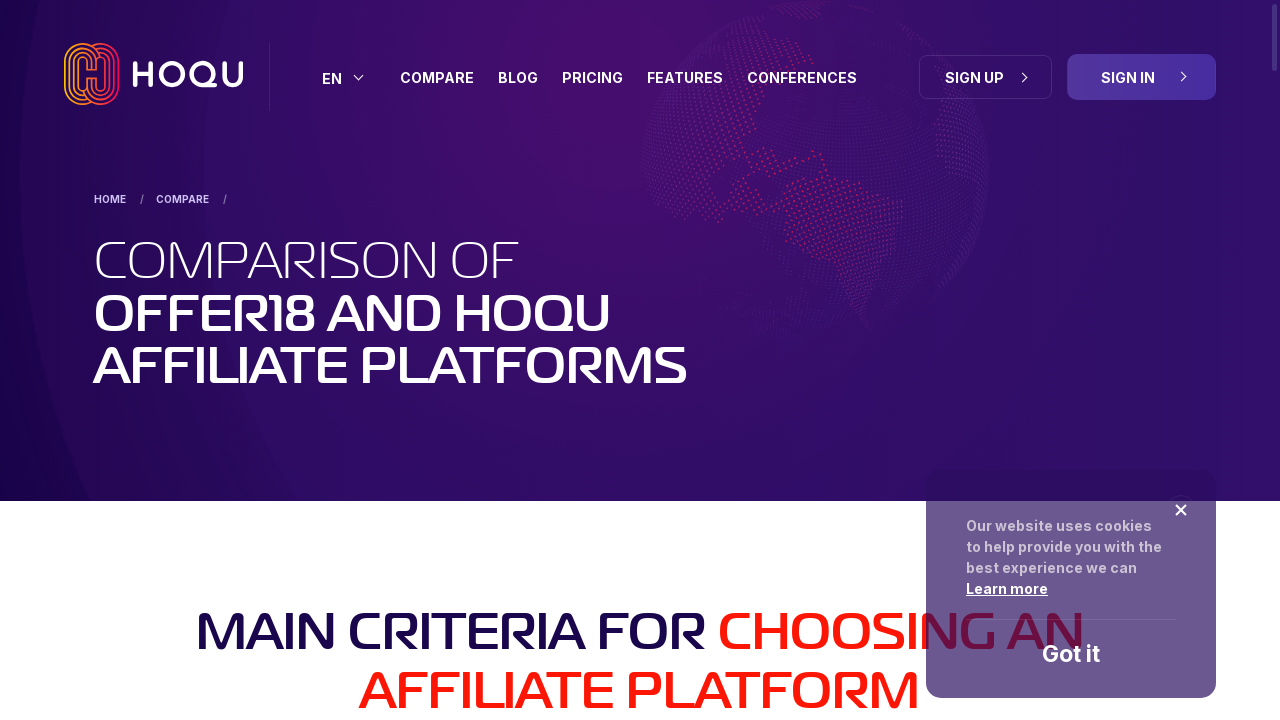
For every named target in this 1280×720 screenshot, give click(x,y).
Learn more (1007, 588)
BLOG (518, 77)
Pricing (592, 77)
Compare (437, 77)
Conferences (802, 77)
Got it (1071, 654)
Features (685, 77)
